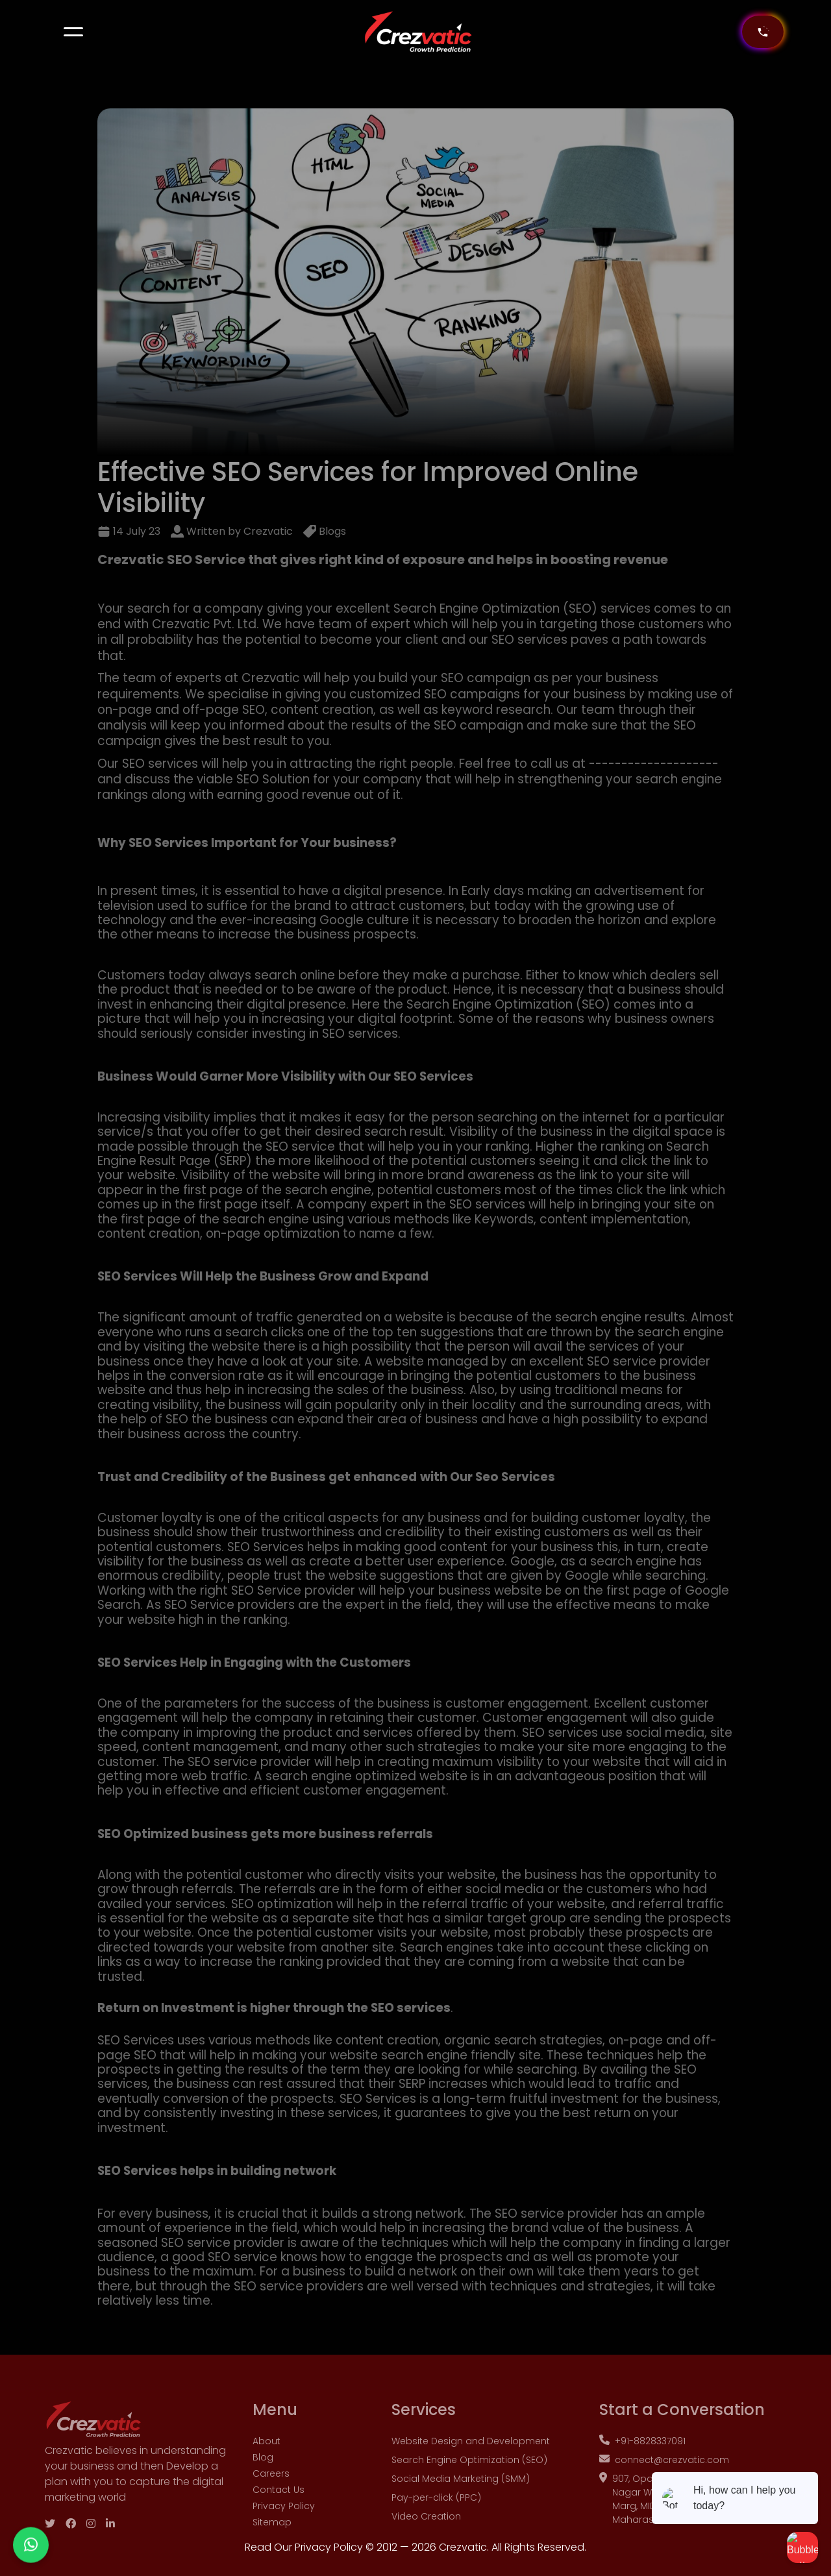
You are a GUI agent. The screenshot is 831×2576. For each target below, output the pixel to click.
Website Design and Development (470, 2456)
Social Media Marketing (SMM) (460, 2494)
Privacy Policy (284, 2521)
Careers (271, 2489)
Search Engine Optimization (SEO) (469, 2475)
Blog (263, 2472)
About (266, 2456)
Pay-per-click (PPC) (436, 2513)
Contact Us (278, 2505)
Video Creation (426, 2531)
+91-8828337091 (642, 2456)
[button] (73, 32)
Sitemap (272, 2537)
